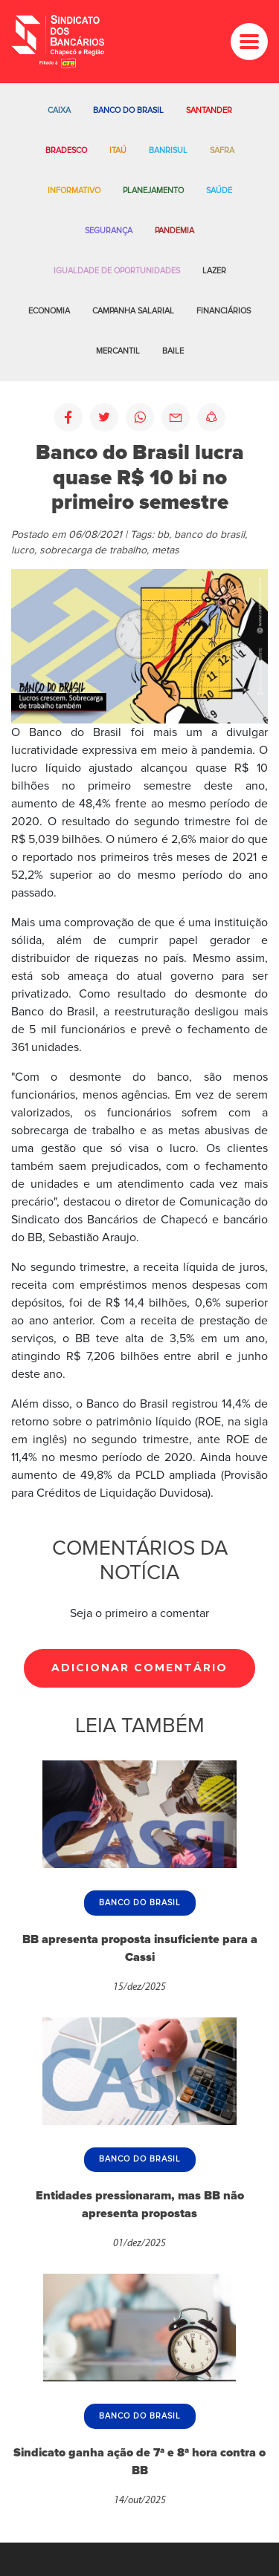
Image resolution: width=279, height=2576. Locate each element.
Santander (209, 110)
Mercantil (118, 351)
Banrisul (168, 150)
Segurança (108, 230)
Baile (173, 351)
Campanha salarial (133, 311)
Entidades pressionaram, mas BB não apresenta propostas (140, 2204)
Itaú (117, 150)
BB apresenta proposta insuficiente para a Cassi (139, 1948)
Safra (222, 150)
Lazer (214, 271)
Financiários (223, 311)
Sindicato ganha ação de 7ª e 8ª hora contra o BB (139, 2461)
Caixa (59, 110)
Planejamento (153, 190)
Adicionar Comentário (139, 1667)
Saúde (219, 190)
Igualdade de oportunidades (117, 271)
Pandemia (174, 230)
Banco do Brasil (128, 110)
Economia (49, 311)
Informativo (74, 190)
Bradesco (66, 150)
